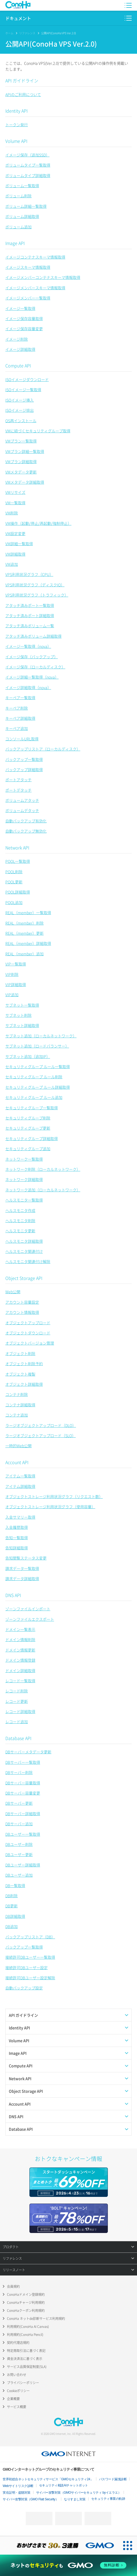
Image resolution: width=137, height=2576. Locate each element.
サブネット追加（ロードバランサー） (37, 1046)
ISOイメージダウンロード (27, 379)
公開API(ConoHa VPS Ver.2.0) (58, 33)
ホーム (9, 33)
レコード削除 (16, 1690)
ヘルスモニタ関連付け (24, 1251)
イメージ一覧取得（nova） (28, 646)
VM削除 (11, 512)
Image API (15, 243)
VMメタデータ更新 (21, 472)
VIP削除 (11, 974)
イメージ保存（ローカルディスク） (35, 666)
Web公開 (12, 1291)
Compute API (18, 365)
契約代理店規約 (18, 2342)
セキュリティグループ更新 (27, 1128)
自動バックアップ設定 (24, 1987)
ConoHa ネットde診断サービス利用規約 (36, 2318)
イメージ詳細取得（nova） (28, 687)
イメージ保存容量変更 (24, 328)
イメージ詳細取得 (20, 349)
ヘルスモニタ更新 (20, 1230)
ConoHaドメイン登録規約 (26, 2294)
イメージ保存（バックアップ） (31, 656)
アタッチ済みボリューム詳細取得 (33, 636)
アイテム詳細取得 (20, 1486)
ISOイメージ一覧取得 (23, 389)
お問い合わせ (16, 2374)
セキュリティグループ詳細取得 (31, 1138)
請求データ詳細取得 (22, 1578)
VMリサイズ (15, 492)
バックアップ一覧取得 (24, 759)
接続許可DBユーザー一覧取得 (30, 1957)
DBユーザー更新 (19, 1854)
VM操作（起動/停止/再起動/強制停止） (38, 523)
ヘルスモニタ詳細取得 (24, 1241)
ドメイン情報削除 (20, 1639)
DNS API (13, 1595)
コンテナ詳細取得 (20, 1404)
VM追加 (11, 564)
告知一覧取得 (16, 1537)
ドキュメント (18, 18)
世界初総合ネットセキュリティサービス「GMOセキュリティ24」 (48, 2479)
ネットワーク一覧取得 (24, 1159)
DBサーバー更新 (19, 1803)
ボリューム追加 (18, 226)
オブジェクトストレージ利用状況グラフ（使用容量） (50, 1506)
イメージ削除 (16, 339)
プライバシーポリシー (23, 2382)
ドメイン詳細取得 (20, 1670)
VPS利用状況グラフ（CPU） (29, 574)
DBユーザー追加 (19, 1875)
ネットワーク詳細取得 (24, 1179)
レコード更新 (16, 1701)
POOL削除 (13, 871)
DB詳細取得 (15, 1916)
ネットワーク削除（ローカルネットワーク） (42, 1169)
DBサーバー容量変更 (22, 1793)
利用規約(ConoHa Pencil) (25, 2334)
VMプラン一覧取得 (21, 441)
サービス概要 (16, 2406)
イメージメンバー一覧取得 (27, 298)
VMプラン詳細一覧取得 (24, 451)
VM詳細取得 (15, 554)
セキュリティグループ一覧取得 (31, 1107)
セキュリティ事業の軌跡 (108, 2499)
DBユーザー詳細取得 (22, 1864)
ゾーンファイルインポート (27, 1608)
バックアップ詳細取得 (24, 769)
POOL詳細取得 (17, 892)
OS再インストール (20, 420)
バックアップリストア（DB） (30, 1936)
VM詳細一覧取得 (19, 543)
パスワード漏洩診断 (113, 2479)
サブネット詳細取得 (22, 1025)
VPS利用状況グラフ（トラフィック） (36, 595)
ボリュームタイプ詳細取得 (27, 175)
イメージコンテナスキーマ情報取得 (35, 257)
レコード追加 (16, 1721)
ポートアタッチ (18, 779)
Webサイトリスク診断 (18, 2486)
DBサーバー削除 (19, 1772)
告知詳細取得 (16, 1547)
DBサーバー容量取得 (22, 1782)
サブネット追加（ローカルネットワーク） (41, 1035)
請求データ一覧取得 (22, 1568)
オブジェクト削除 (20, 1353)
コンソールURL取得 (22, 738)
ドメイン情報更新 (20, 1650)
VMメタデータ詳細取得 (24, 482)
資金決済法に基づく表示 (24, 2358)
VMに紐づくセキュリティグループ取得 (37, 430)
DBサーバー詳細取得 (22, 1813)
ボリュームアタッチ (22, 800)
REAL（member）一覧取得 (28, 912)
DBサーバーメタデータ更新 (28, 1751)
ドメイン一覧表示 (20, 1629)
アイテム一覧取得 (20, 1475)
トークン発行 (16, 124)
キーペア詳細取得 (20, 718)
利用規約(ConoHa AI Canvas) (28, 2326)
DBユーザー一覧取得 (22, 1834)
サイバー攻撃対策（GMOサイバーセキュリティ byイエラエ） (78, 2492)
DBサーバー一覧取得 (22, 1762)
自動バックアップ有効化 (26, 820)
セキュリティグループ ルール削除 (33, 1076)
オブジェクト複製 (20, 1374)
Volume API (16, 141)
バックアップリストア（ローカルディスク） (42, 749)
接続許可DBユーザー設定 (26, 1967)
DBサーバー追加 (19, 1823)
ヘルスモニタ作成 (20, 1210)
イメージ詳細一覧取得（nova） (32, 677)
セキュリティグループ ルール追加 (33, 1097)
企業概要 (13, 2398)
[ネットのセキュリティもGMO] (68, 2565)
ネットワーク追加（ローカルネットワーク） (42, 1189)
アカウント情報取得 (22, 1312)
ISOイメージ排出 (19, 410)
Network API (17, 847)
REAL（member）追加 (24, 953)
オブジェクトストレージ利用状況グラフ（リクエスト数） (54, 1496)
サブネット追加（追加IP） (27, 1056)
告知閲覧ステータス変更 (26, 1558)
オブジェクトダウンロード (27, 1332)
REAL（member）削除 (24, 923)
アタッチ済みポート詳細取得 (29, 615)
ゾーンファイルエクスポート (29, 1619)
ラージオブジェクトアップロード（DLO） (40, 1425)
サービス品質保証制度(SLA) (27, 2366)
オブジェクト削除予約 (24, 1363)
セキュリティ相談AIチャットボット (63, 2485)
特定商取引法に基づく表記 (26, 2350)
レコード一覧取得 (20, 1680)
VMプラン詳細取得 (21, 461)
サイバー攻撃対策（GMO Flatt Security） (30, 2499)
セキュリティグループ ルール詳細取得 (37, 1087)
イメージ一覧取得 (20, 308)
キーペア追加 (16, 728)
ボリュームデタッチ (22, 810)
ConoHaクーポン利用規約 (26, 2310)
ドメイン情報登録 (20, 1660)
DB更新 (11, 1905)
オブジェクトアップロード (27, 1322)
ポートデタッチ (18, 790)
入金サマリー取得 (20, 1517)
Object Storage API (23, 1278)
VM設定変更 (15, 533)
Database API (18, 1738)
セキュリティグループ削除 (27, 1117)
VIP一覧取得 (15, 964)
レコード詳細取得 (20, 1711)
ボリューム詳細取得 (22, 216)
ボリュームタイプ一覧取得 (27, 165)
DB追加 (11, 1926)
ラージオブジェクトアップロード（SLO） (40, 1435)
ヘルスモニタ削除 (20, 1220)
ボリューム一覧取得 (22, 185)
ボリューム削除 (18, 195)
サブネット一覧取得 (22, 1005)
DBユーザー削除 (19, 1844)
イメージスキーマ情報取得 (27, 267)
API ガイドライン (21, 80)
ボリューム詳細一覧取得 (26, 206)
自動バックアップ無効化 (26, 831)
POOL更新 (13, 881)
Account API (16, 1462)
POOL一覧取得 (17, 861)
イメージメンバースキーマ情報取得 (35, 287)
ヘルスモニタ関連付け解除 (27, 1261)
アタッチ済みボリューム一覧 (29, 625)
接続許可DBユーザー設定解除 (30, 1977)
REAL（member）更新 (24, 933)
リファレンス (27, 33)
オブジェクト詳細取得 (24, 1384)
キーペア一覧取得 (20, 697)
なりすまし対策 (75, 2499)
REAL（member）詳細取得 (28, 943)
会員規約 (13, 2286)
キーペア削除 (16, 708)
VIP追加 (11, 994)
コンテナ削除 (16, 1394)
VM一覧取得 (15, 502)
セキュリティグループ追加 (27, 1148)
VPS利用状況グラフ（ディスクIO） (34, 584)
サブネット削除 (18, 1015)
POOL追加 (13, 902)
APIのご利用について (23, 94)
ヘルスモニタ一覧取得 (24, 1200)
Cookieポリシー (18, 2390)
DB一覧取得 (15, 1885)
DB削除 (11, 1895)
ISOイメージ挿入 (19, 400)
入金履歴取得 (16, 1527)
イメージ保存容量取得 (24, 318)
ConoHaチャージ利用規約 (26, 2302)
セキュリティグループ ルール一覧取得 (37, 1066)
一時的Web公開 (18, 1445)
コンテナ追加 (16, 1415)
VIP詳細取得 (15, 984)
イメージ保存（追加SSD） (27, 154)
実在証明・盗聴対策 (17, 2492)
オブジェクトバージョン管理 (29, 1343)
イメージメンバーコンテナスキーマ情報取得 (42, 277)
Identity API (16, 110)
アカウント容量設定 (22, 1302)
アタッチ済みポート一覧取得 (29, 605)
